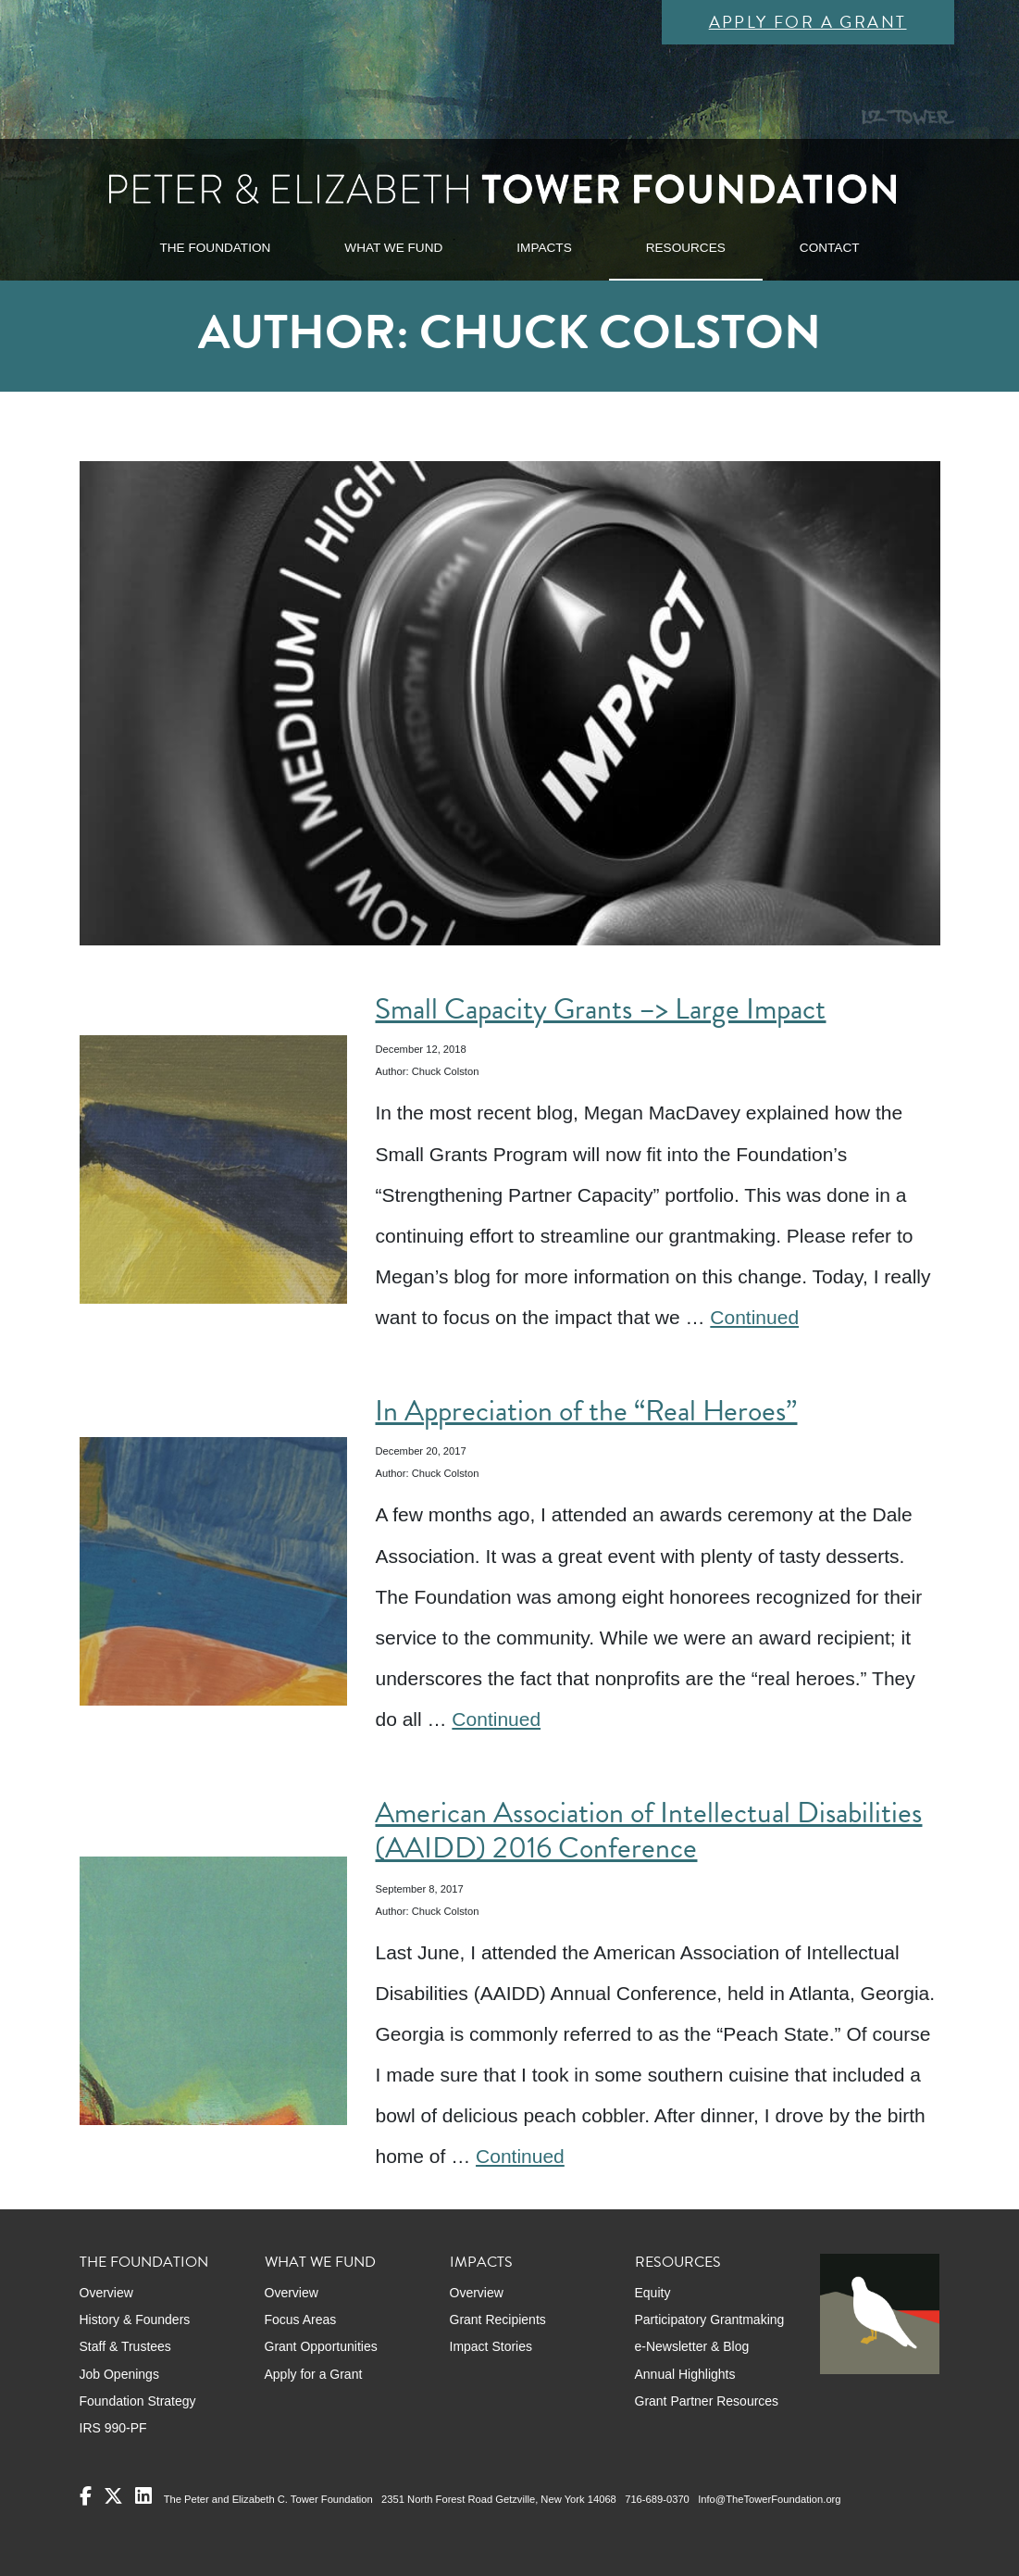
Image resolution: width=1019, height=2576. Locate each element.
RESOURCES (686, 248)
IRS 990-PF (113, 2427)
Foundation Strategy (138, 2401)
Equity (653, 2292)
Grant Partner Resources (707, 2401)
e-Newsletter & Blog (692, 2346)
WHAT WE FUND (393, 248)
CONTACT (830, 248)
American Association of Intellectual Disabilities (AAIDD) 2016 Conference (648, 1830)
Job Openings (119, 2374)
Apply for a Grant (808, 21)
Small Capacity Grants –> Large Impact (600, 1009)
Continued (754, 1317)
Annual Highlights (685, 2374)
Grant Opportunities (321, 2346)
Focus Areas (301, 2319)
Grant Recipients (498, 2319)
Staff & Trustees (125, 2346)
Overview (106, 2292)
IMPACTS (543, 248)
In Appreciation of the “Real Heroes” (586, 1410)
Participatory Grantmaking (710, 2319)
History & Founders (135, 2319)
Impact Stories (491, 2346)
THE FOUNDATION (214, 248)
